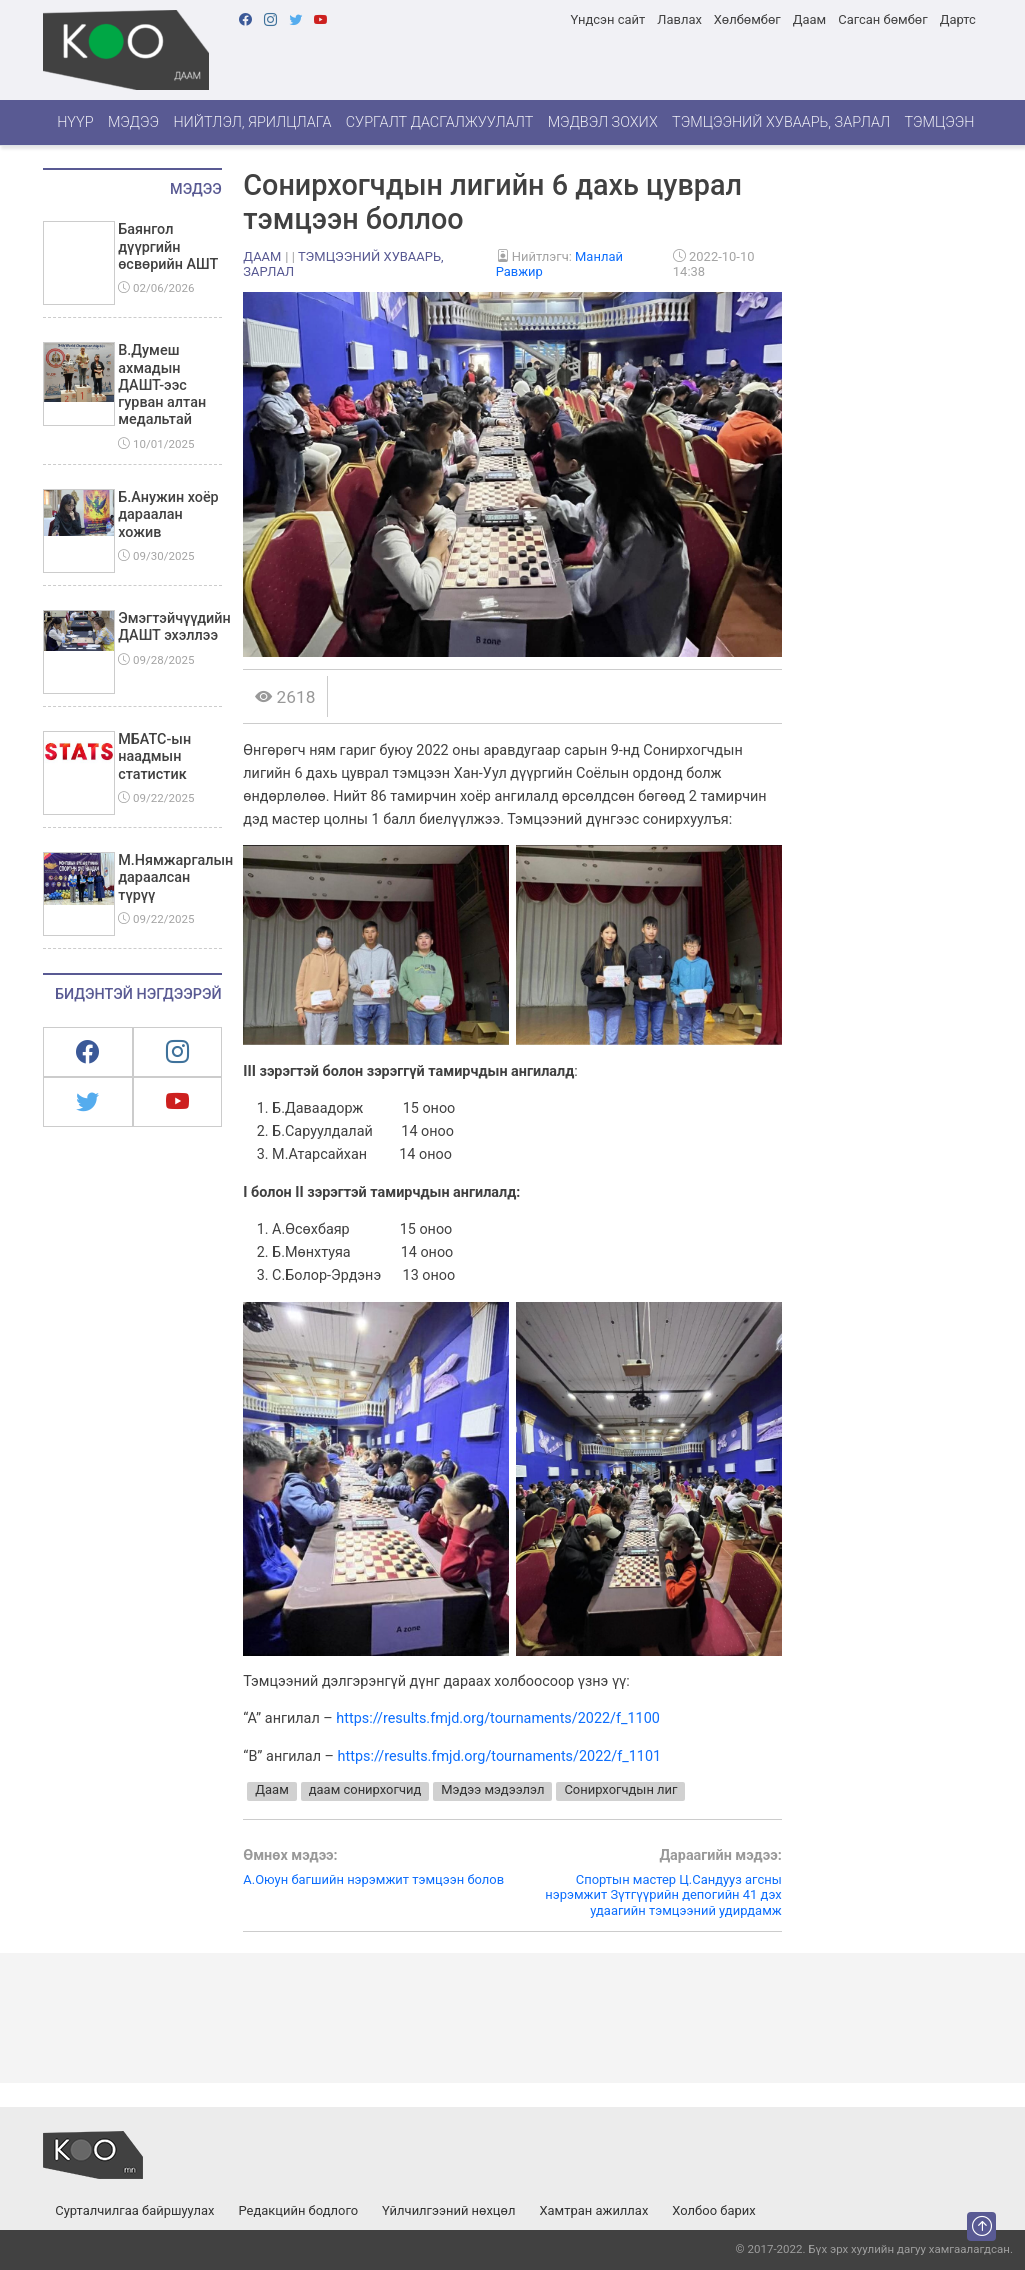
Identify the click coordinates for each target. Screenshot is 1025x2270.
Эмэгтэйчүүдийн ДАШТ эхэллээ (174, 627)
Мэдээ (133, 122)
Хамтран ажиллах (593, 2210)
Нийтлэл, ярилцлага (252, 122)
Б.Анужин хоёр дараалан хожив (168, 515)
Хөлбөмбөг (747, 19)
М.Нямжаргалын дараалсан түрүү (175, 878)
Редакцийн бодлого (298, 2210)
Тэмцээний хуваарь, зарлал (781, 122)
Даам (809, 19)
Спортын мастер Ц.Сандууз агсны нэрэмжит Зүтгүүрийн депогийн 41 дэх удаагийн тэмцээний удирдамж (647, 1883)
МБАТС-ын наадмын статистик (154, 757)
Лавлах (679, 19)
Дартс (958, 19)
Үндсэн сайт (607, 19)
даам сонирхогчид (365, 1789)
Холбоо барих (713, 2210)
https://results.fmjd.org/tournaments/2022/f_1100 (498, 1718)
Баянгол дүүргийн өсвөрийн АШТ (168, 247)
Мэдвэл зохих (603, 122)
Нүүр (75, 122)
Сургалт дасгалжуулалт (440, 122)
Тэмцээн (939, 122)
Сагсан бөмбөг (882, 19)
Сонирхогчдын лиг (620, 1789)
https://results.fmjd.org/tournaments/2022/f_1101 (500, 1756)
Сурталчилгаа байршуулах (134, 2210)
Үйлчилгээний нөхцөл (448, 2210)
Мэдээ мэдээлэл (492, 1789)
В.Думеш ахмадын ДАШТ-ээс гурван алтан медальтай (162, 385)
